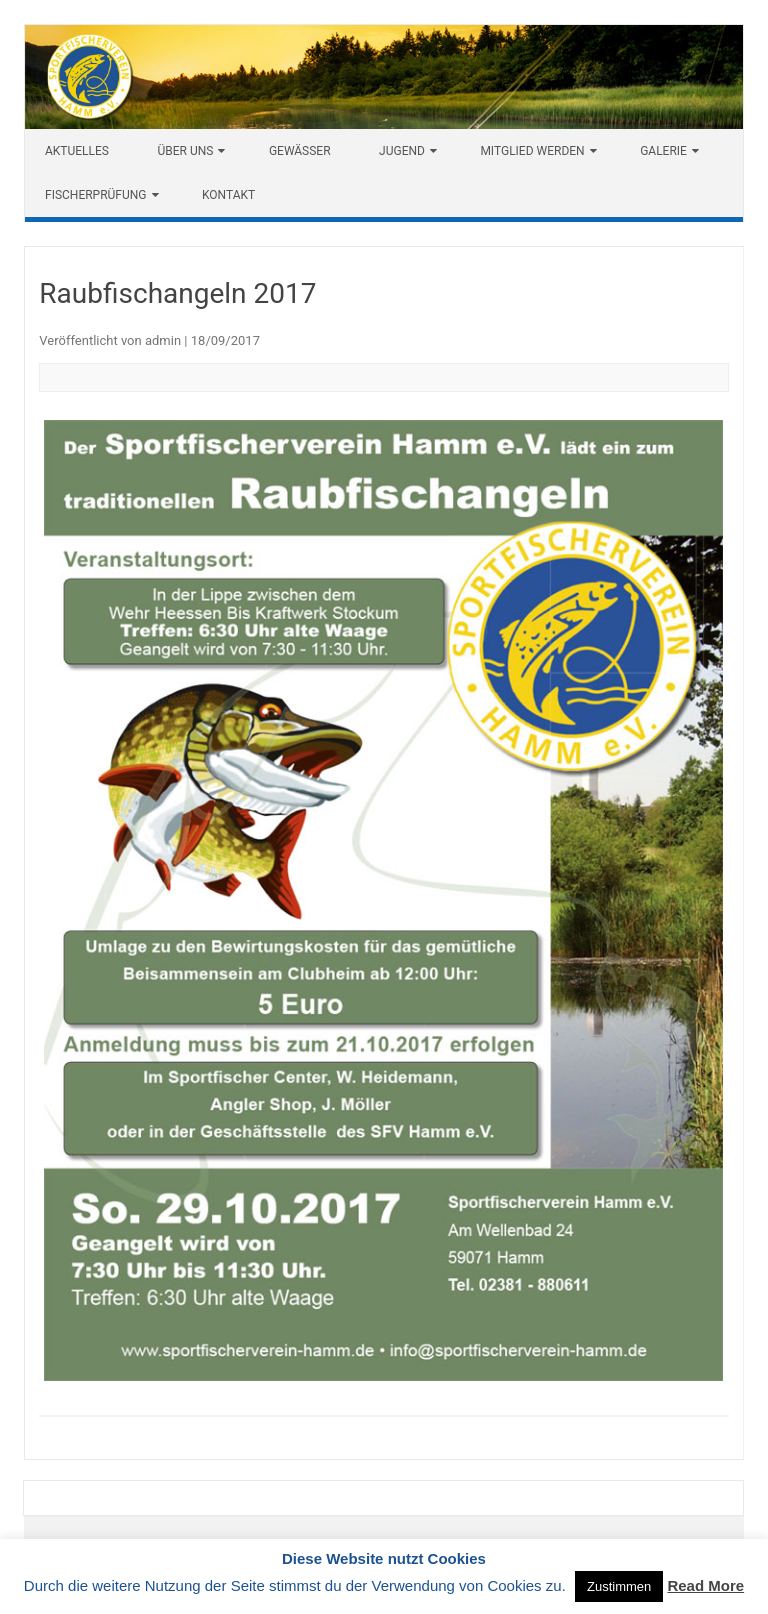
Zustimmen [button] (619, 1586)
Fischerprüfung (96, 195)
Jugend (402, 151)
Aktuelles (77, 151)
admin (163, 340)
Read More (705, 1585)
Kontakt (228, 195)
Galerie (663, 151)
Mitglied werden (532, 151)
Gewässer (300, 151)
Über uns (185, 151)
